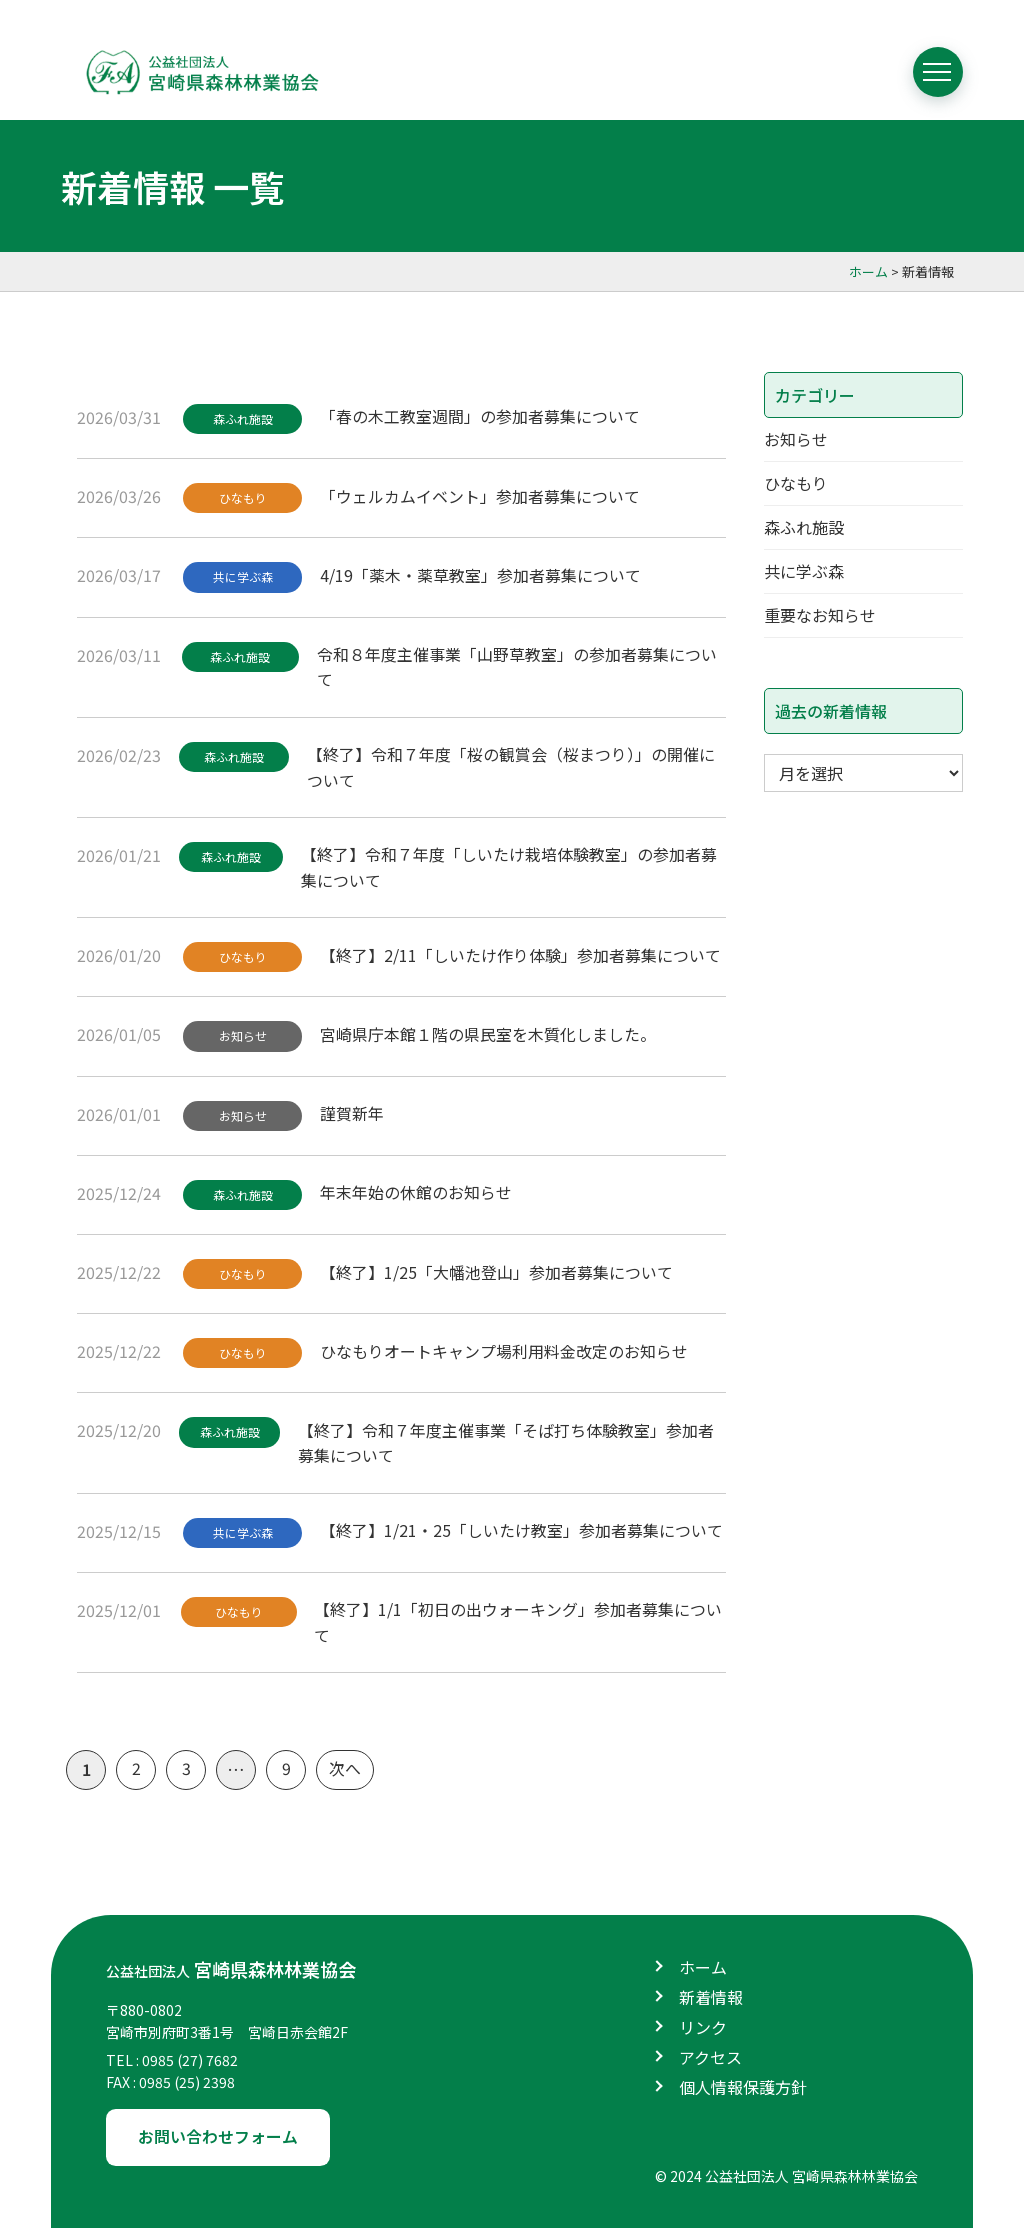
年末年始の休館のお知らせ (417, 1193)
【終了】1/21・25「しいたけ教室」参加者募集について (522, 1531)
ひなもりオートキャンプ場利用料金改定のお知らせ (505, 1352)
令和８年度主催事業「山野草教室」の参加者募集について (518, 667)
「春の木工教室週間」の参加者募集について (481, 416)
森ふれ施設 (243, 418)
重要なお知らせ (820, 620)
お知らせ (243, 1036)
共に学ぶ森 (243, 577)
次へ (345, 1771)
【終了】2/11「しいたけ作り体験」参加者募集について (521, 955)
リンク (703, 2029)
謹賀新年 (353, 1114)
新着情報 (711, 1999)
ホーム (703, 1969)
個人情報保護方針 (743, 2089)
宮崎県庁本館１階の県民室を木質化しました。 (489, 1034)
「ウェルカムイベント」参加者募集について (481, 495)
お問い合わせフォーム (218, 2138)
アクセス (710, 2059)
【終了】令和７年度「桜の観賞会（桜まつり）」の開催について (512, 767)
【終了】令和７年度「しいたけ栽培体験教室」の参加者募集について (510, 868)
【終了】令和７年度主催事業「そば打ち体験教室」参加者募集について (507, 1444)
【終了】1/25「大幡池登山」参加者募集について (497, 1272)
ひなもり (243, 497)
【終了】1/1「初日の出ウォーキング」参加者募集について (519, 1624)
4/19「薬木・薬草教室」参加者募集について (481, 575)
